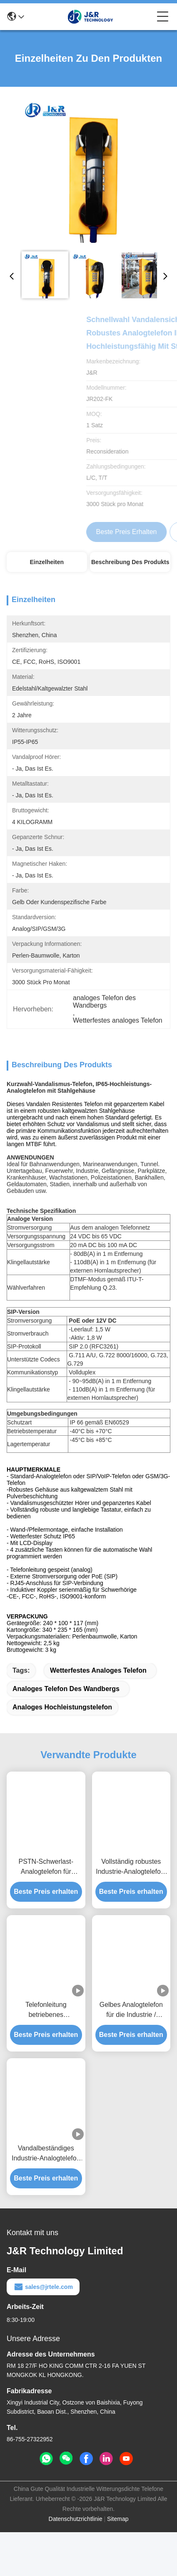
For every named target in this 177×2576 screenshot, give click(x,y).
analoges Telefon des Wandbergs (66, 1732)
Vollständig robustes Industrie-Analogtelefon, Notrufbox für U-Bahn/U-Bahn (131, 1911)
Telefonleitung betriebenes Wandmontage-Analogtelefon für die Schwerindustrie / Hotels (46, 2054)
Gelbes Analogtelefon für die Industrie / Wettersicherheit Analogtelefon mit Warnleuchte (131, 2054)
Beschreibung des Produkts (130, 562)
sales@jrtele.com (43, 2330)
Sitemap (117, 2562)
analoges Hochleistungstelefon (62, 1750)
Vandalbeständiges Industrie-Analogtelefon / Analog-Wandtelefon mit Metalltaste (46, 2197)
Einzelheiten (47, 562)
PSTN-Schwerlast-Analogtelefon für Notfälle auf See (45, 1911)
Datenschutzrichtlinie (75, 2562)
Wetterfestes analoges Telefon (98, 1714)
